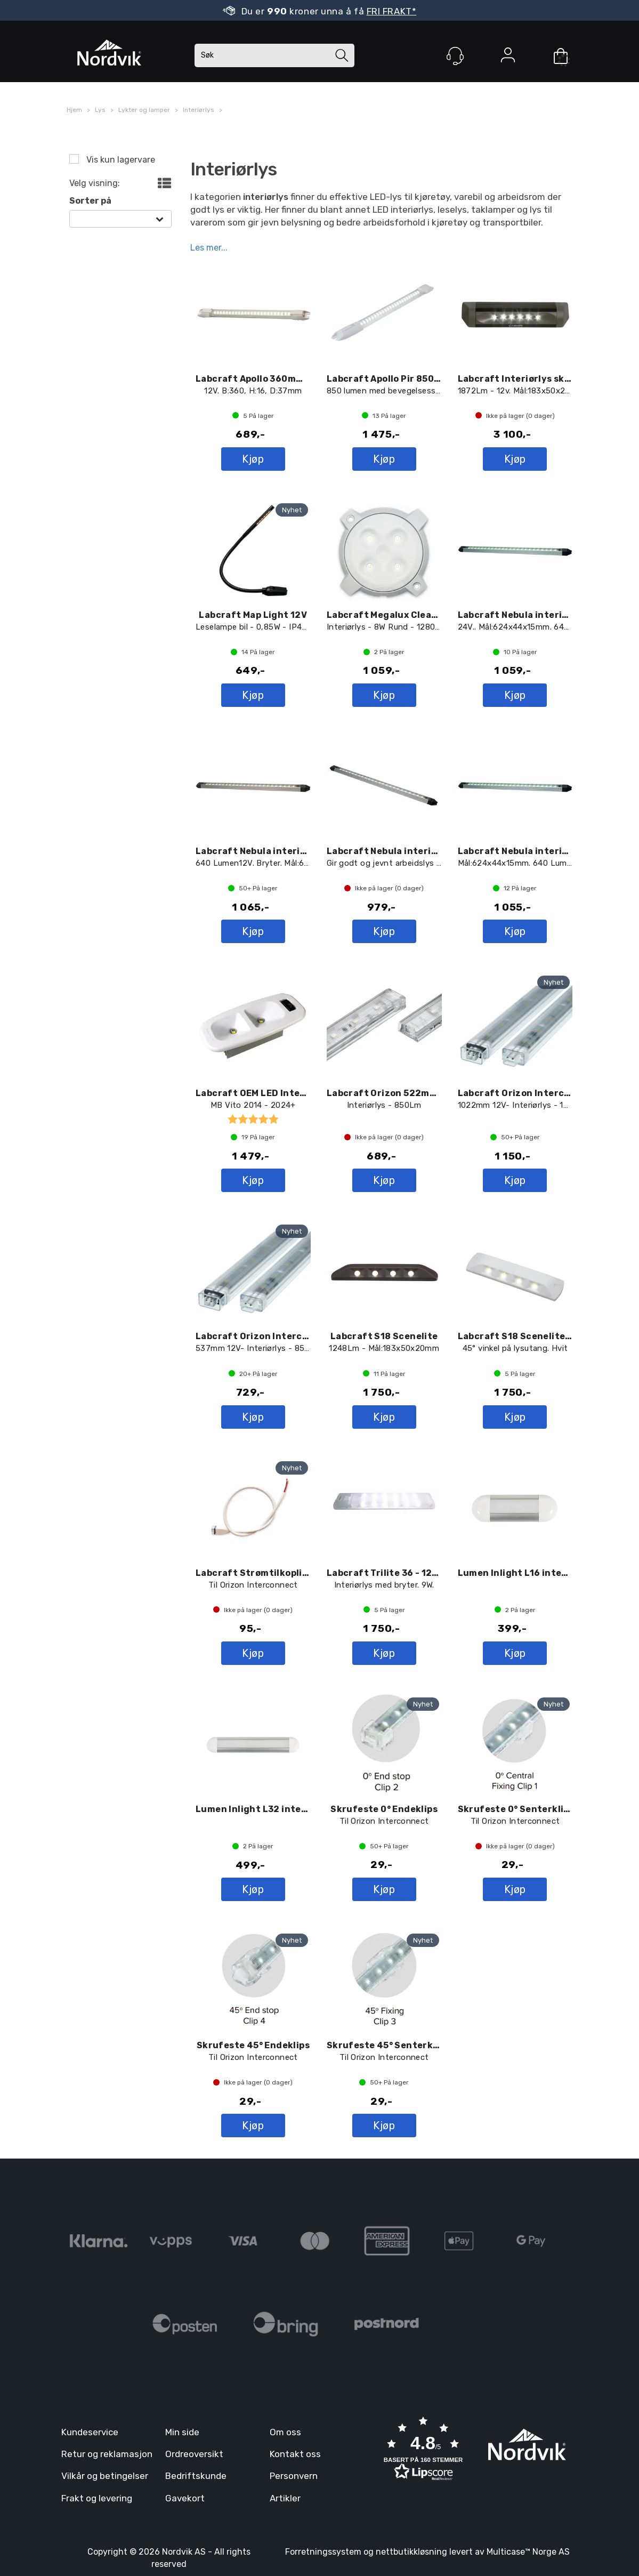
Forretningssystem (323, 2552)
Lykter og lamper (144, 110)
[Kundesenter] (455, 56)
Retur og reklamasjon (106, 2454)
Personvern (294, 2475)
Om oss (285, 2432)
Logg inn (508, 57)
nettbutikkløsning (411, 2552)
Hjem (74, 110)
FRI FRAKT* (392, 11)
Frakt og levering (96, 2498)
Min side (182, 2432)
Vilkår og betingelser (104, 2475)
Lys (100, 110)
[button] (423, 2449)
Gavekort (185, 2498)
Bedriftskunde (196, 2475)
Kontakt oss (295, 2454)
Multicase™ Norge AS (528, 2552)
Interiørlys (198, 110)
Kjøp (253, 459)
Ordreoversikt (194, 2454)
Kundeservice (89, 2432)
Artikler (285, 2498)
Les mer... (209, 247)
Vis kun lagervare (119, 160)
